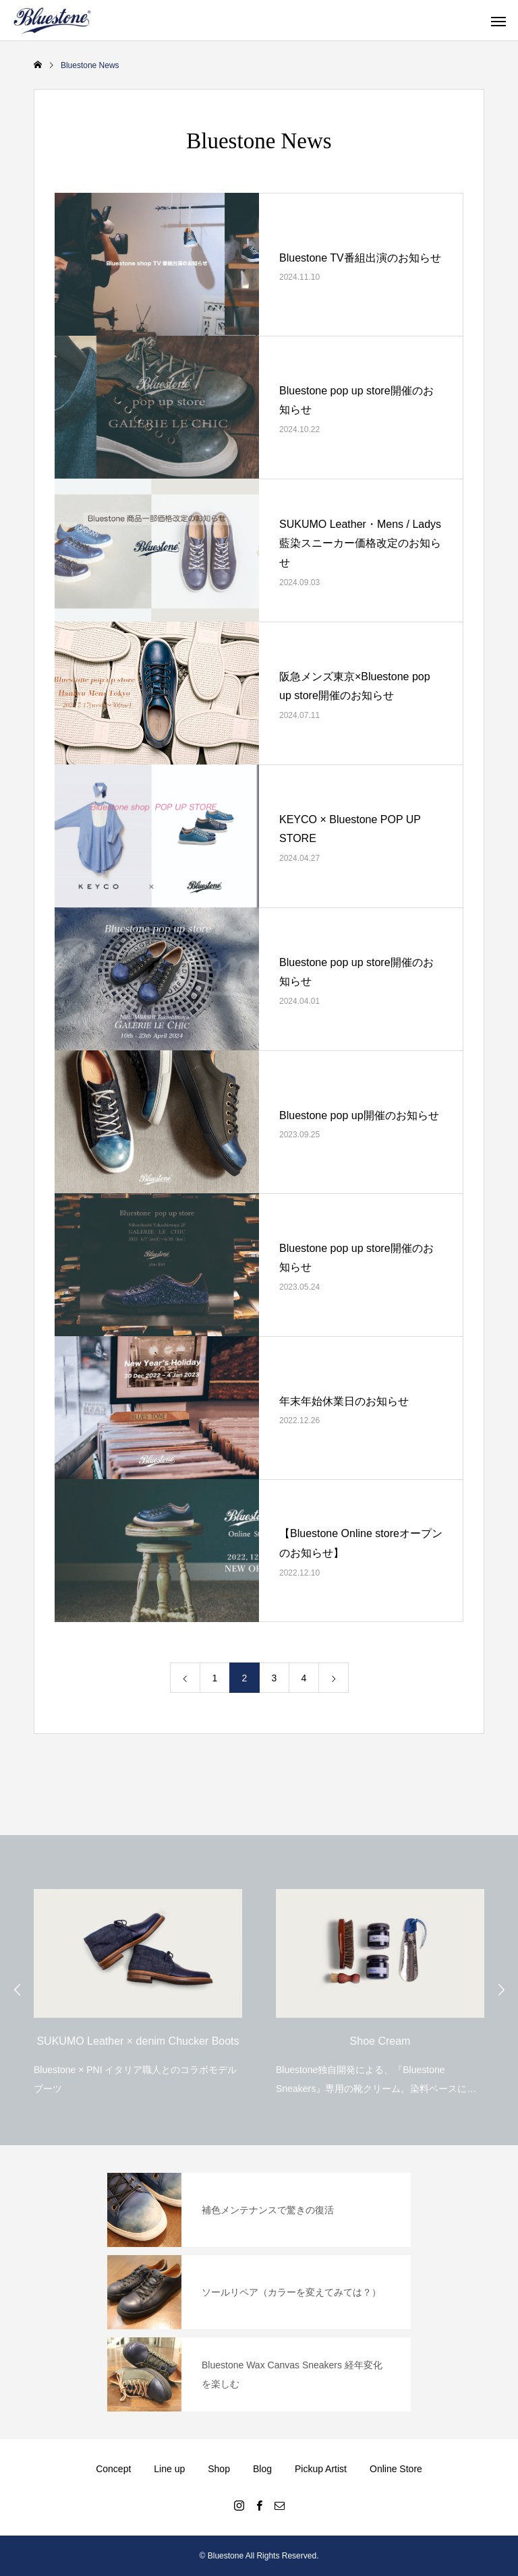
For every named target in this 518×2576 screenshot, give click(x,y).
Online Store (396, 2468)
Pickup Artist (321, 2468)
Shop (219, 2468)
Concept (113, 2468)
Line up (169, 2468)
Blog (262, 2468)
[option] (138, 1988)
